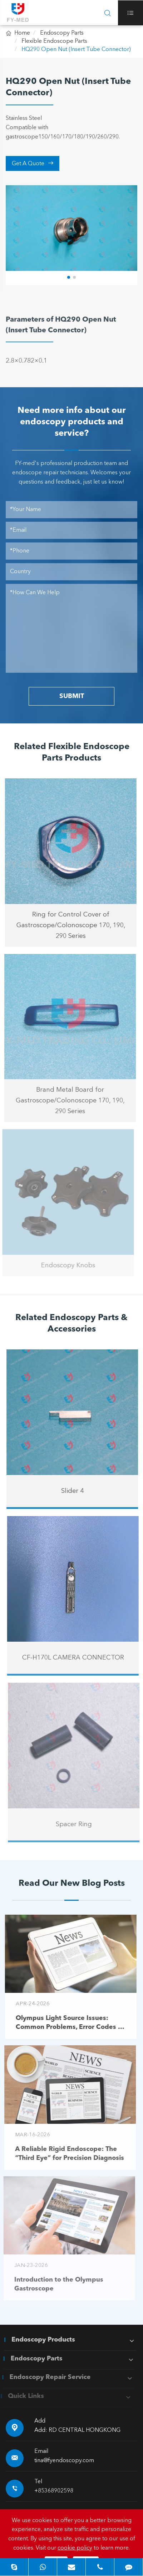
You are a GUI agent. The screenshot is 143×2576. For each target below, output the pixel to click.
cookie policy (75, 2548)
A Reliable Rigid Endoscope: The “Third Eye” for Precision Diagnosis (64, 2153)
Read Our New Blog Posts (72, 1883)
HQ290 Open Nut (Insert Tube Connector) (76, 49)
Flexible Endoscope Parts (54, 41)
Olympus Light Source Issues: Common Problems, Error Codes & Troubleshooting (64, 2023)
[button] (68, 277)
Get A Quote (33, 163)
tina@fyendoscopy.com (64, 2461)
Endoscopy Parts (62, 33)
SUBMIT (71, 696)
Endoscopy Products (38, 2340)
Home (22, 33)
